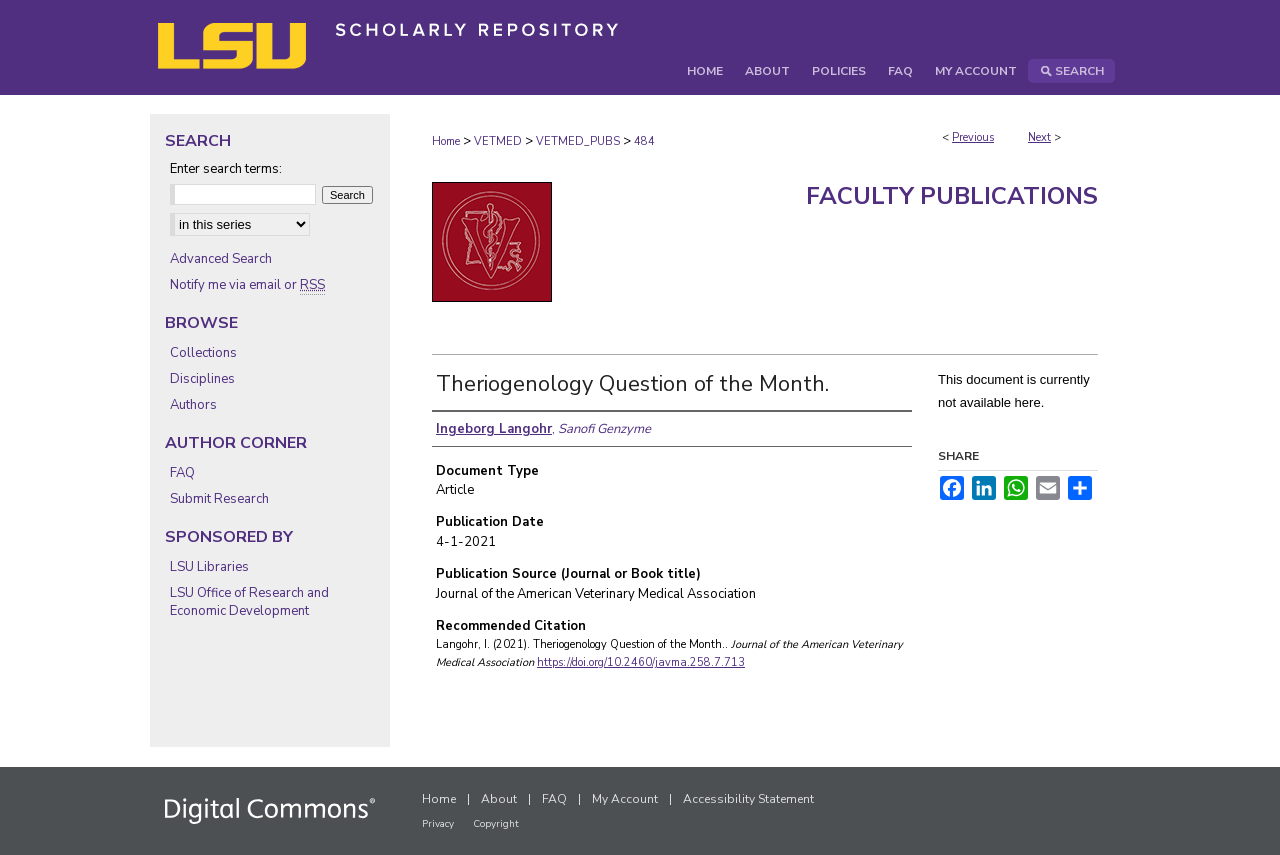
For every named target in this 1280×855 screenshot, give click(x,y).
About (499, 799)
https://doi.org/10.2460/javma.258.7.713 (641, 662)
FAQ (182, 473)
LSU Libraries (209, 567)
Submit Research (219, 499)
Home (446, 141)
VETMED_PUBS (578, 141)
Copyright (496, 824)
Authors (193, 405)
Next (1039, 137)
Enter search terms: (226, 169)
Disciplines (202, 379)
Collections (203, 353)
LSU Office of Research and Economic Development (249, 602)
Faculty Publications (952, 196)
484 (644, 141)
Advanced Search (221, 259)
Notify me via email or (247, 285)
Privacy (438, 824)
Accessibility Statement (748, 799)
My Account (625, 799)
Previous (973, 137)
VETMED (498, 141)
